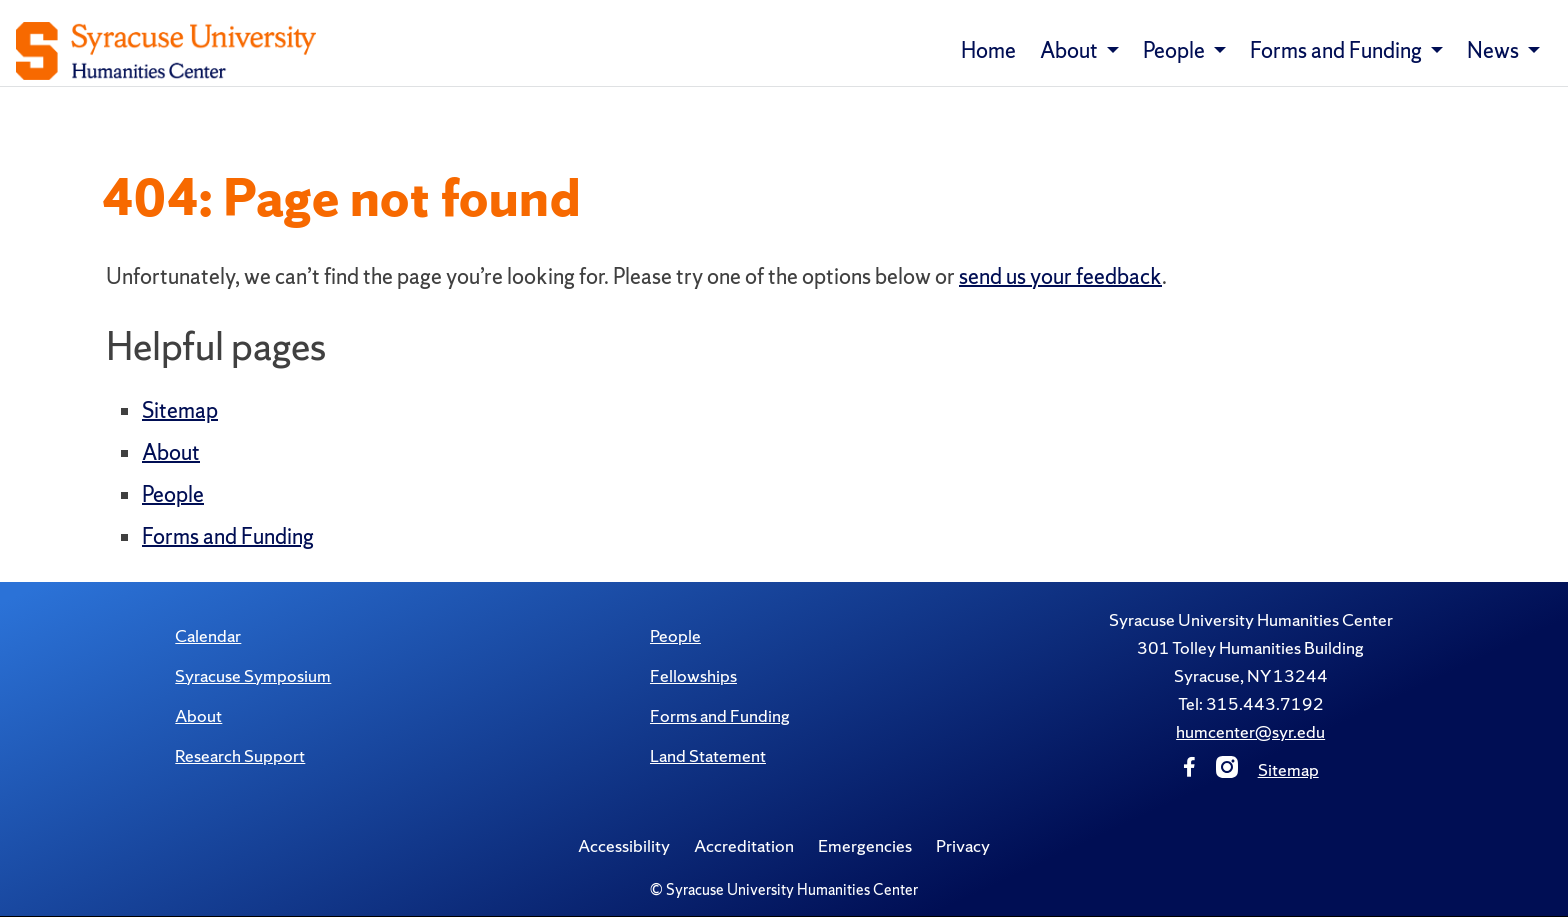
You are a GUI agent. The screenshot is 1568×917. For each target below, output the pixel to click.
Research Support (240, 755)
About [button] (1071, 50)
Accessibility (624, 845)
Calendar (208, 635)
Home (988, 50)
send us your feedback (1060, 276)
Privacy (963, 845)
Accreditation (744, 845)
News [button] (1495, 50)
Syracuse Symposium (253, 675)
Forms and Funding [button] (1338, 50)
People (173, 494)
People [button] (1176, 50)
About (171, 452)
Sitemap (180, 410)
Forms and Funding (228, 536)
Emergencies (865, 845)
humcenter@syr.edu (1250, 731)
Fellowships (693, 675)
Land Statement (708, 755)
